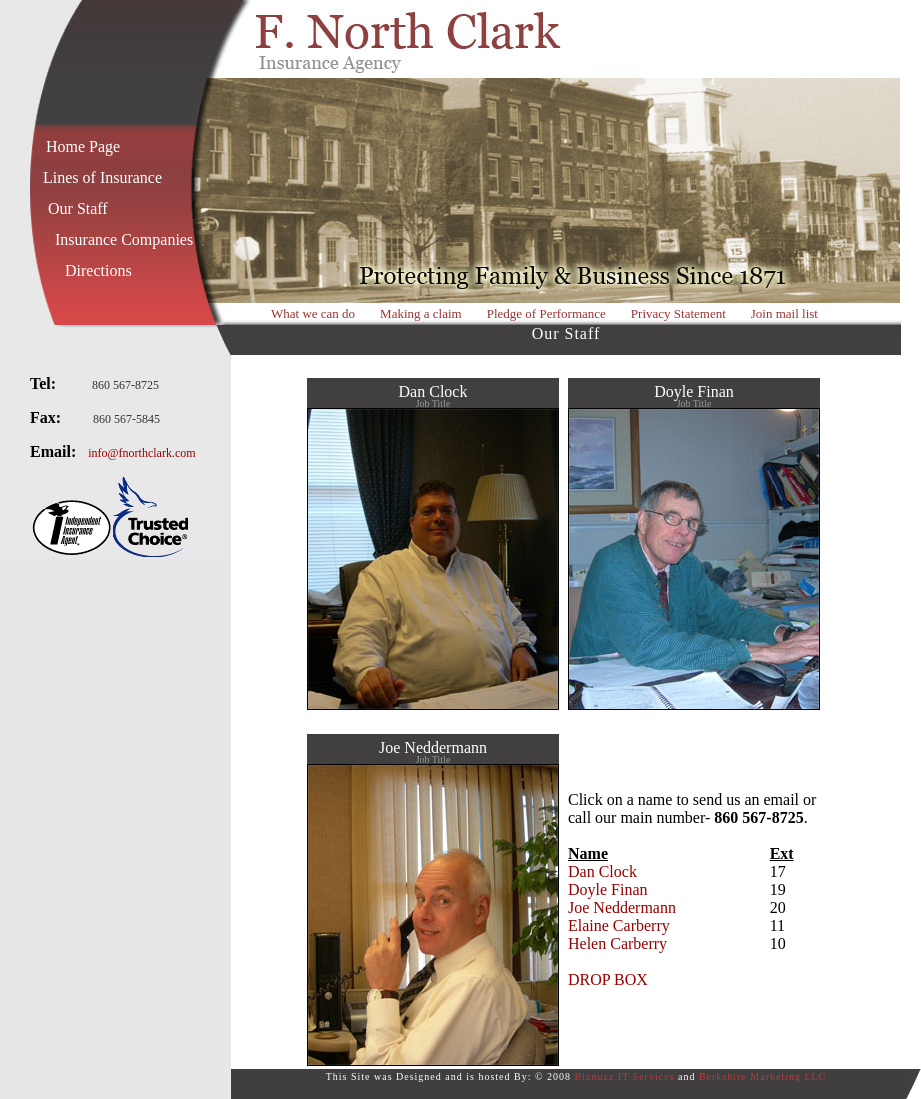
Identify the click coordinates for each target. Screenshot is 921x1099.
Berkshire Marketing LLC (762, 1076)
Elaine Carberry (619, 925)
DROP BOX (608, 979)
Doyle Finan (608, 889)
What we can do (313, 313)
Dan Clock (602, 871)
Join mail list (784, 313)
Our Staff (78, 208)
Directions (98, 270)
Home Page (83, 146)
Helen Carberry (617, 943)
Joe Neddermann (622, 907)
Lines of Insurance (102, 177)
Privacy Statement (678, 313)
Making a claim (421, 313)
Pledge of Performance (546, 313)
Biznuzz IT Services (625, 1076)
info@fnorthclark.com (141, 453)
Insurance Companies (124, 239)
